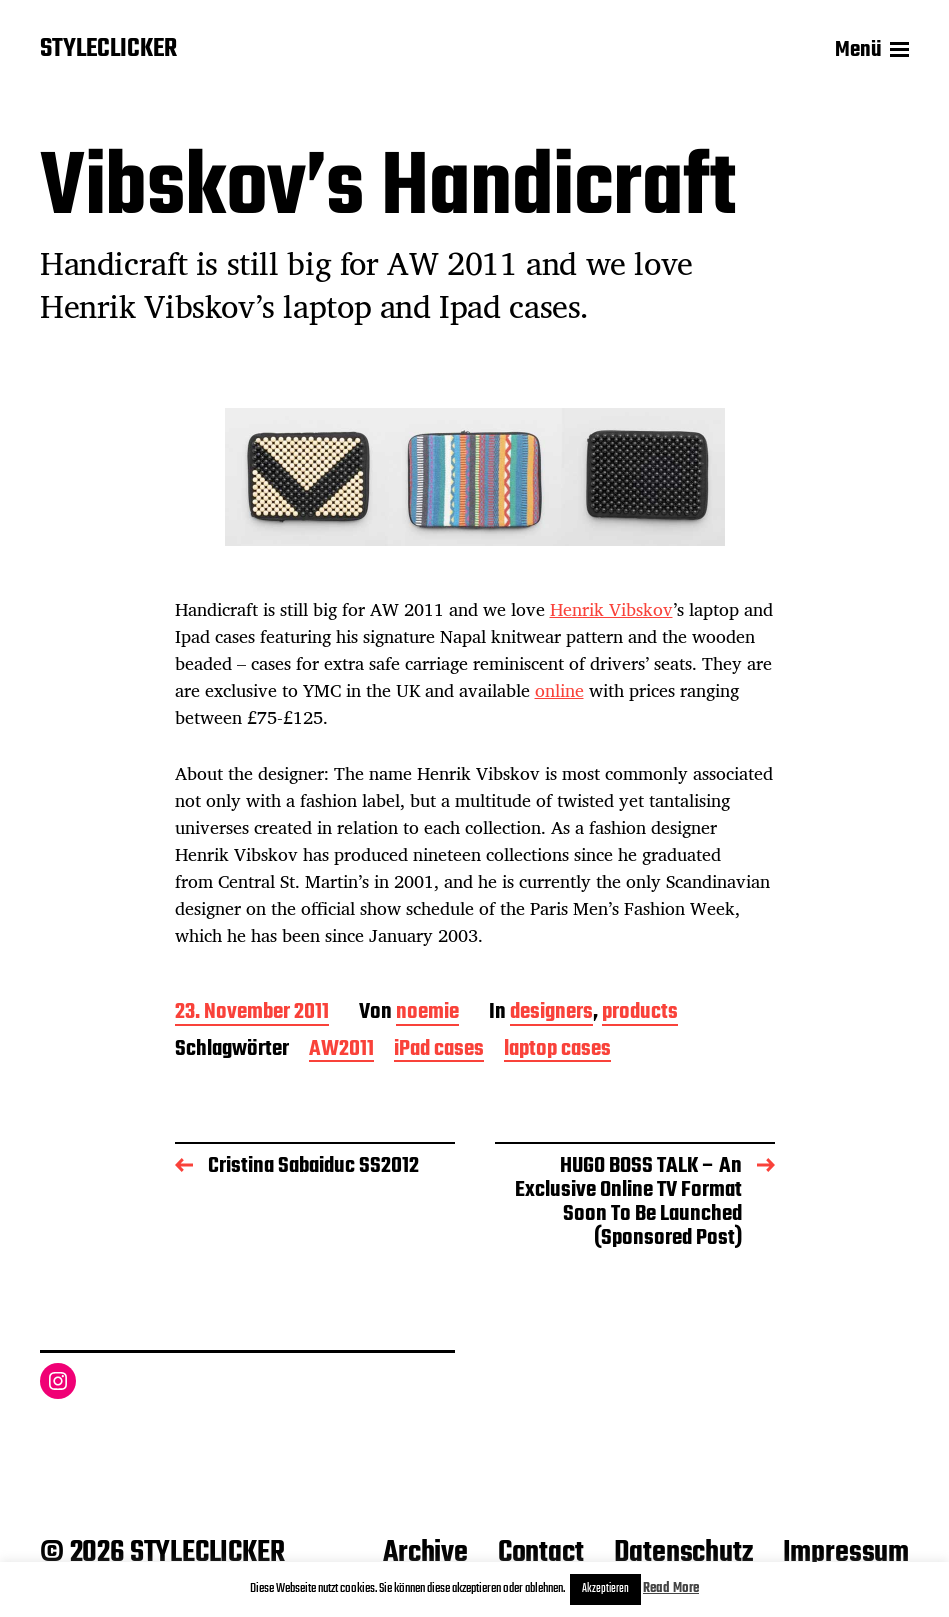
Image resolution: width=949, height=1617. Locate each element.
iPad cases (439, 1050)
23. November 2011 (252, 1013)
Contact (541, 1553)
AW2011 (341, 1050)
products (640, 1013)
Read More (671, 1588)
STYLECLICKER (108, 50)
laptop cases (557, 1050)
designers (551, 1013)
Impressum (846, 1553)
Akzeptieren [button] (605, 1589)
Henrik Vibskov (611, 609)
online (559, 690)
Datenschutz (683, 1553)
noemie (427, 1013)
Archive (425, 1553)
